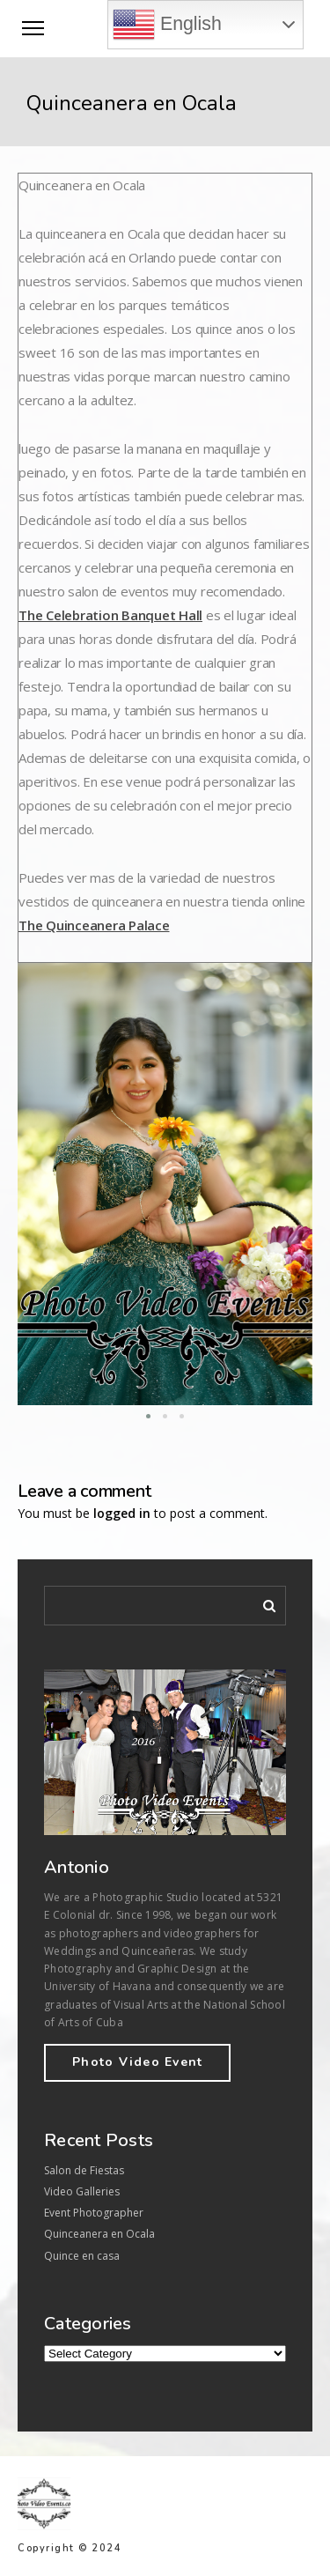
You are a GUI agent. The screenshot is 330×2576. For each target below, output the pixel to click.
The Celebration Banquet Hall (110, 615)
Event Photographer (93, 2212)
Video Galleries (82, 2191)
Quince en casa (82, 2255)
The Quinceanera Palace (94, 925)
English (167, 25)
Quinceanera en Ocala (99, 2233)
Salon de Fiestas (84, 2170)
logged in (121, 1513)
